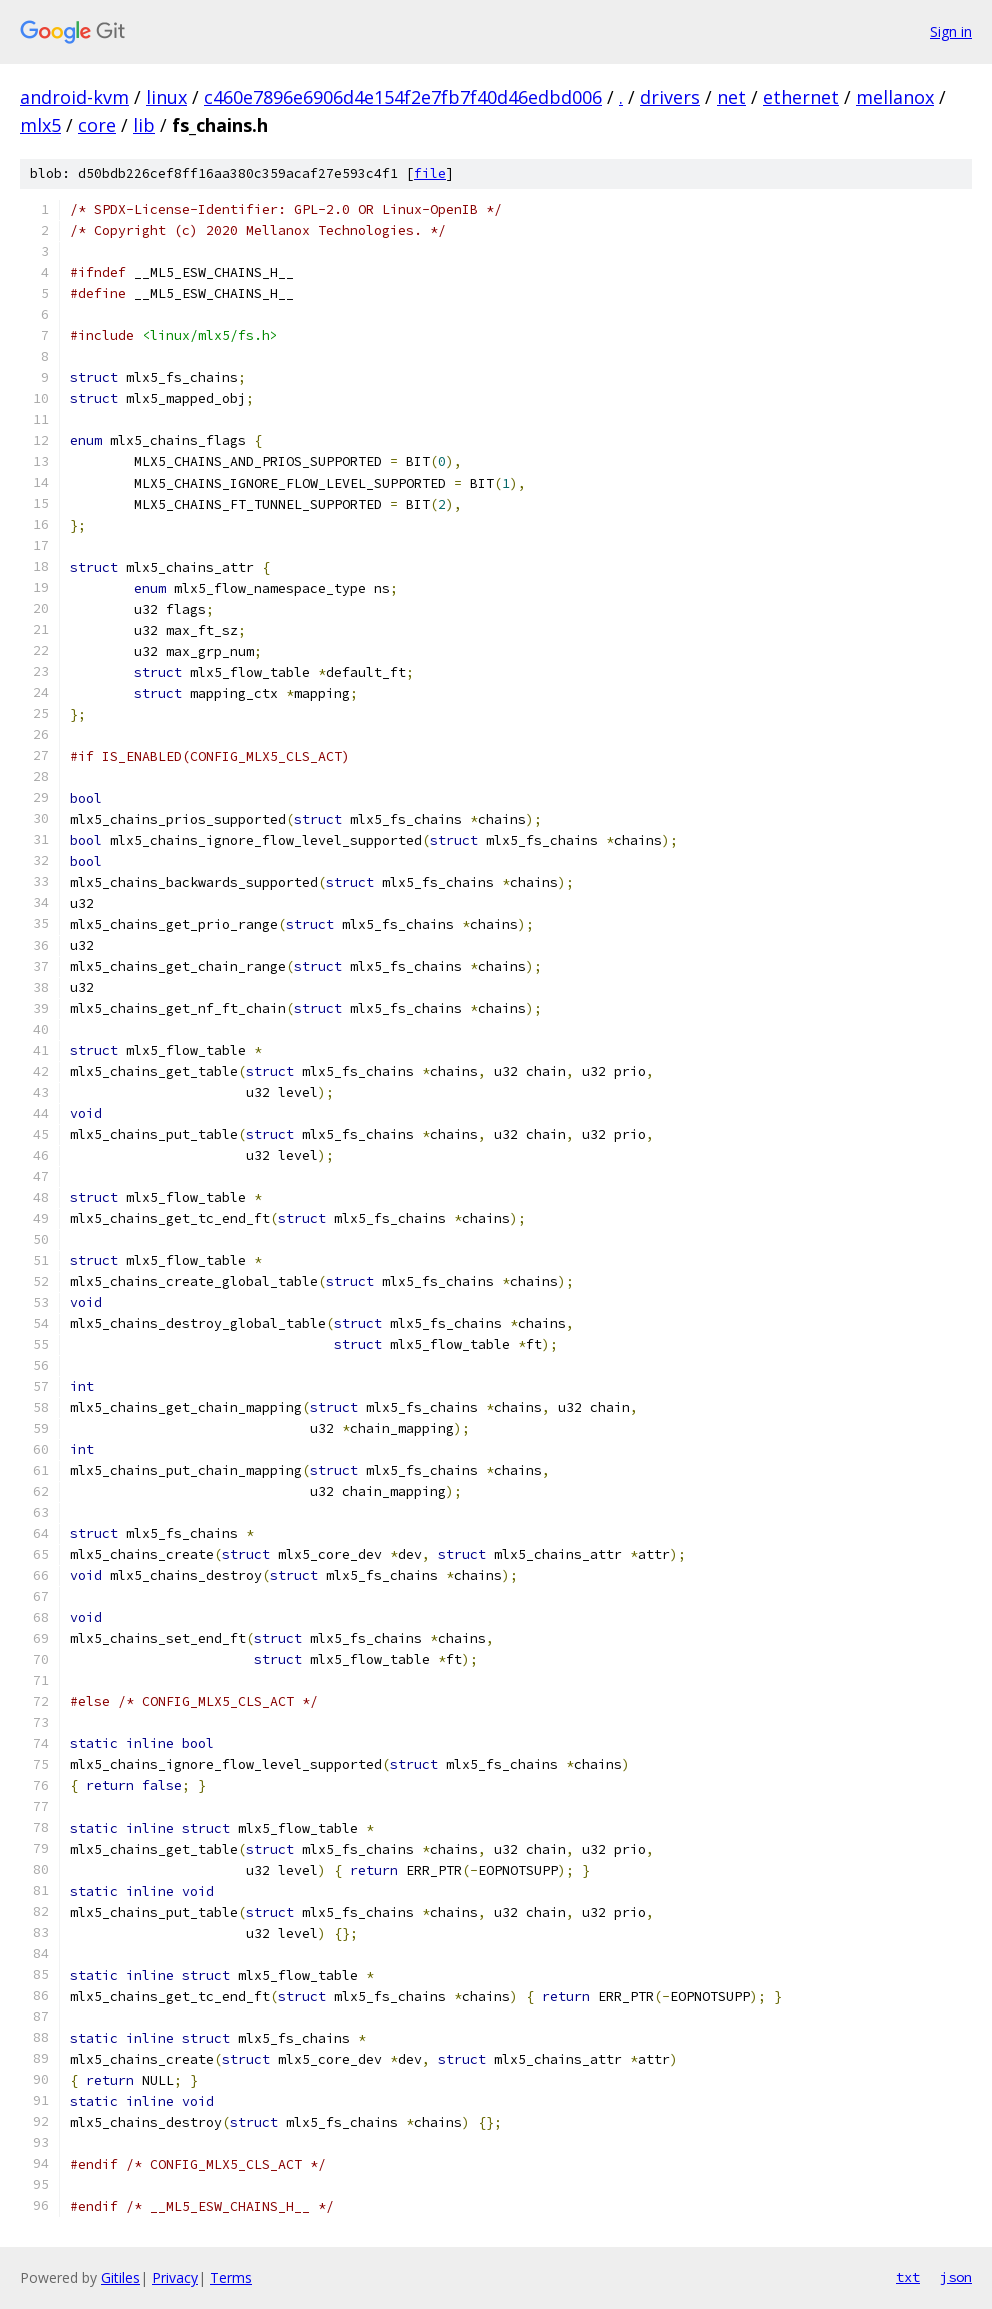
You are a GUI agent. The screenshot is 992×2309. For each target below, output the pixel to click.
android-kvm (74, 97)
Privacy (175, 2277)
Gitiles (120, 2277)
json (956, 2277)
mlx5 (40, 125)
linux (166, 97)
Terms (231, 2277)
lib (144, 125)
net (731, 97)
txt (908, 2277)
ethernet (801, 97)
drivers (670, 97)
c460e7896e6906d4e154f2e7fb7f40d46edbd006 (403, 97)
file (430, 173)
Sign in (951, 31)
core (97, 125)
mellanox (895, 97)
